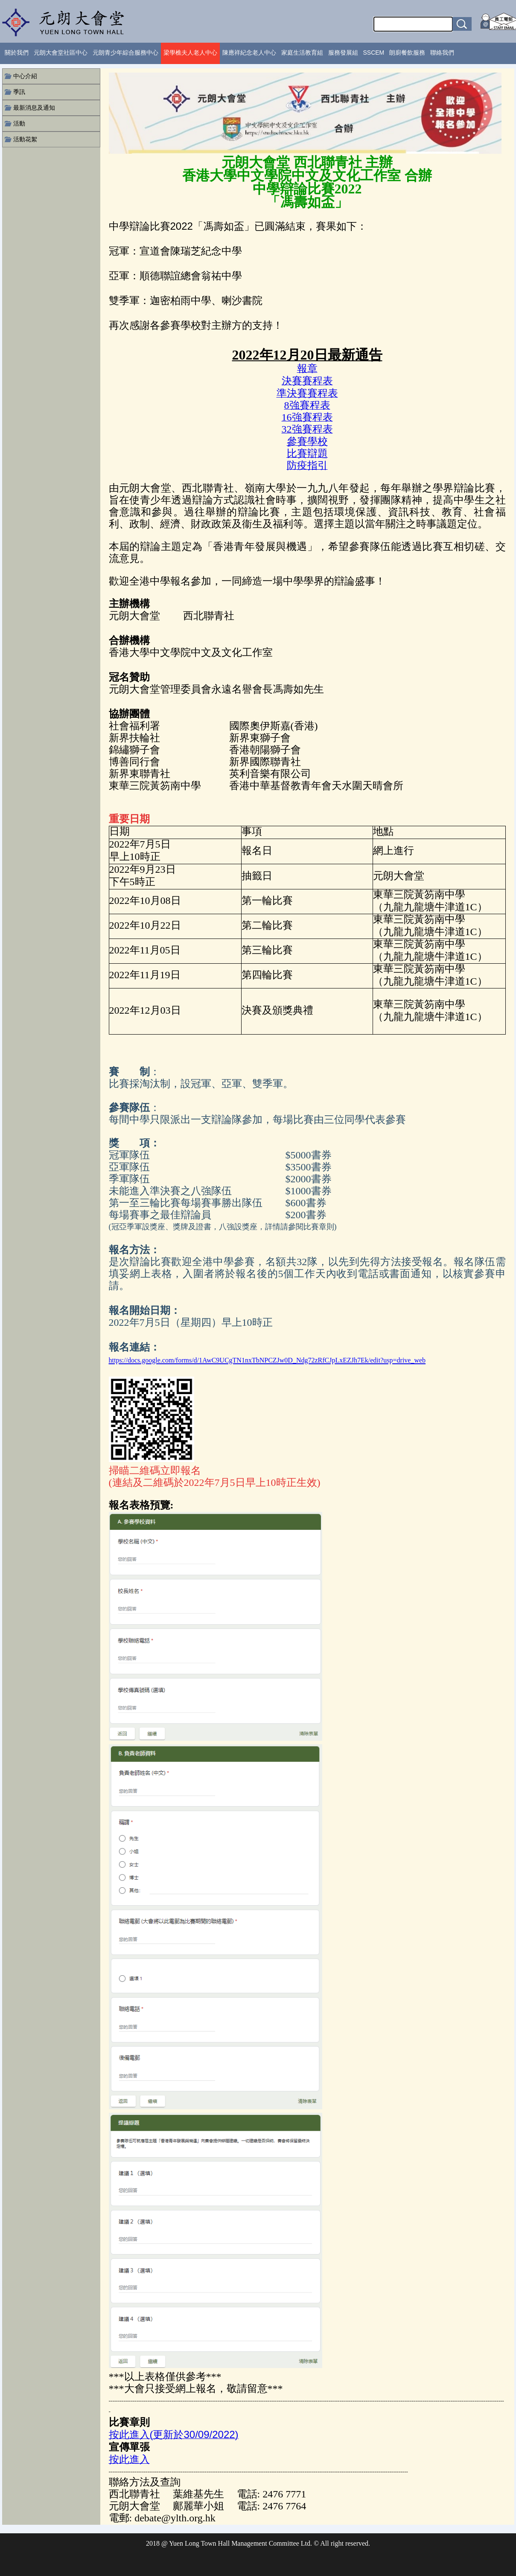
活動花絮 (25, 139)
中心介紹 (25, 76)
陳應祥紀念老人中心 (249, 52)
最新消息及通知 (34, 107)
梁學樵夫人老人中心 (190, 52)
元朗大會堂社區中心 (60, 52)
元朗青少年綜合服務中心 (125, 52)
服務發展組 (343, 52)
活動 (19, 123)
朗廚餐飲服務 (407, 52)
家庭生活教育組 (302, 52)
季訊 (19, 91)
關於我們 (17, 52)
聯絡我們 (442, 52)
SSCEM (374, 52)
